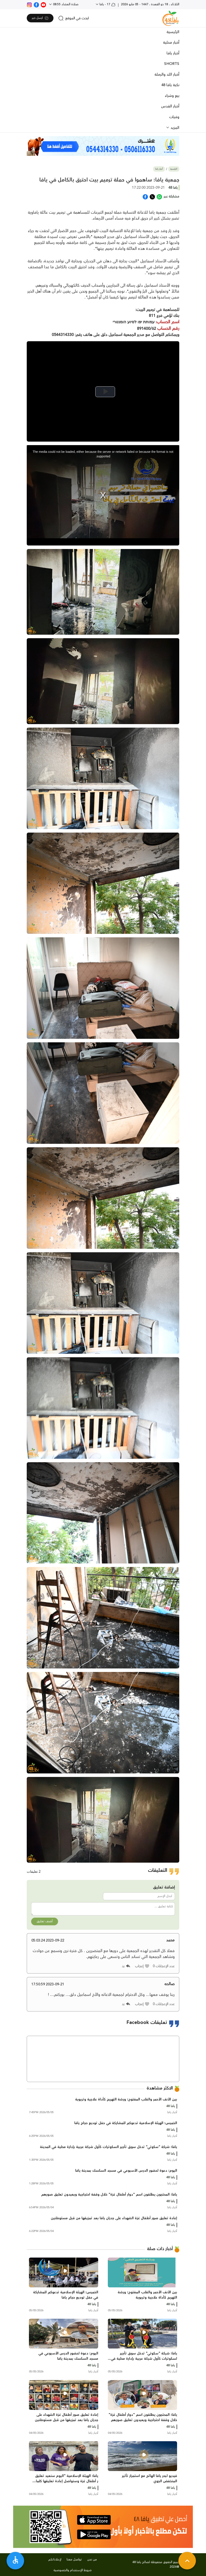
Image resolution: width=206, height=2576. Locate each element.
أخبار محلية (171, 42)
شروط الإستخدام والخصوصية (72, 2570)
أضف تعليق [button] (45, 1921)
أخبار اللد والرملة (166, 74)
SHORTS (171, 64)
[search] (73, 18)
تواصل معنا (74, 2559)
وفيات (174, 117)
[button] (142, 1966)
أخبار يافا (173, 53)
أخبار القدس (170, 106)
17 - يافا (107, 4)
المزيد (174, 128)
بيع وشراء (172, 96)
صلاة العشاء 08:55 (65, 4)
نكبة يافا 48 (170, 85)
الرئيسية (173, 32)
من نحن (92, 2559)
